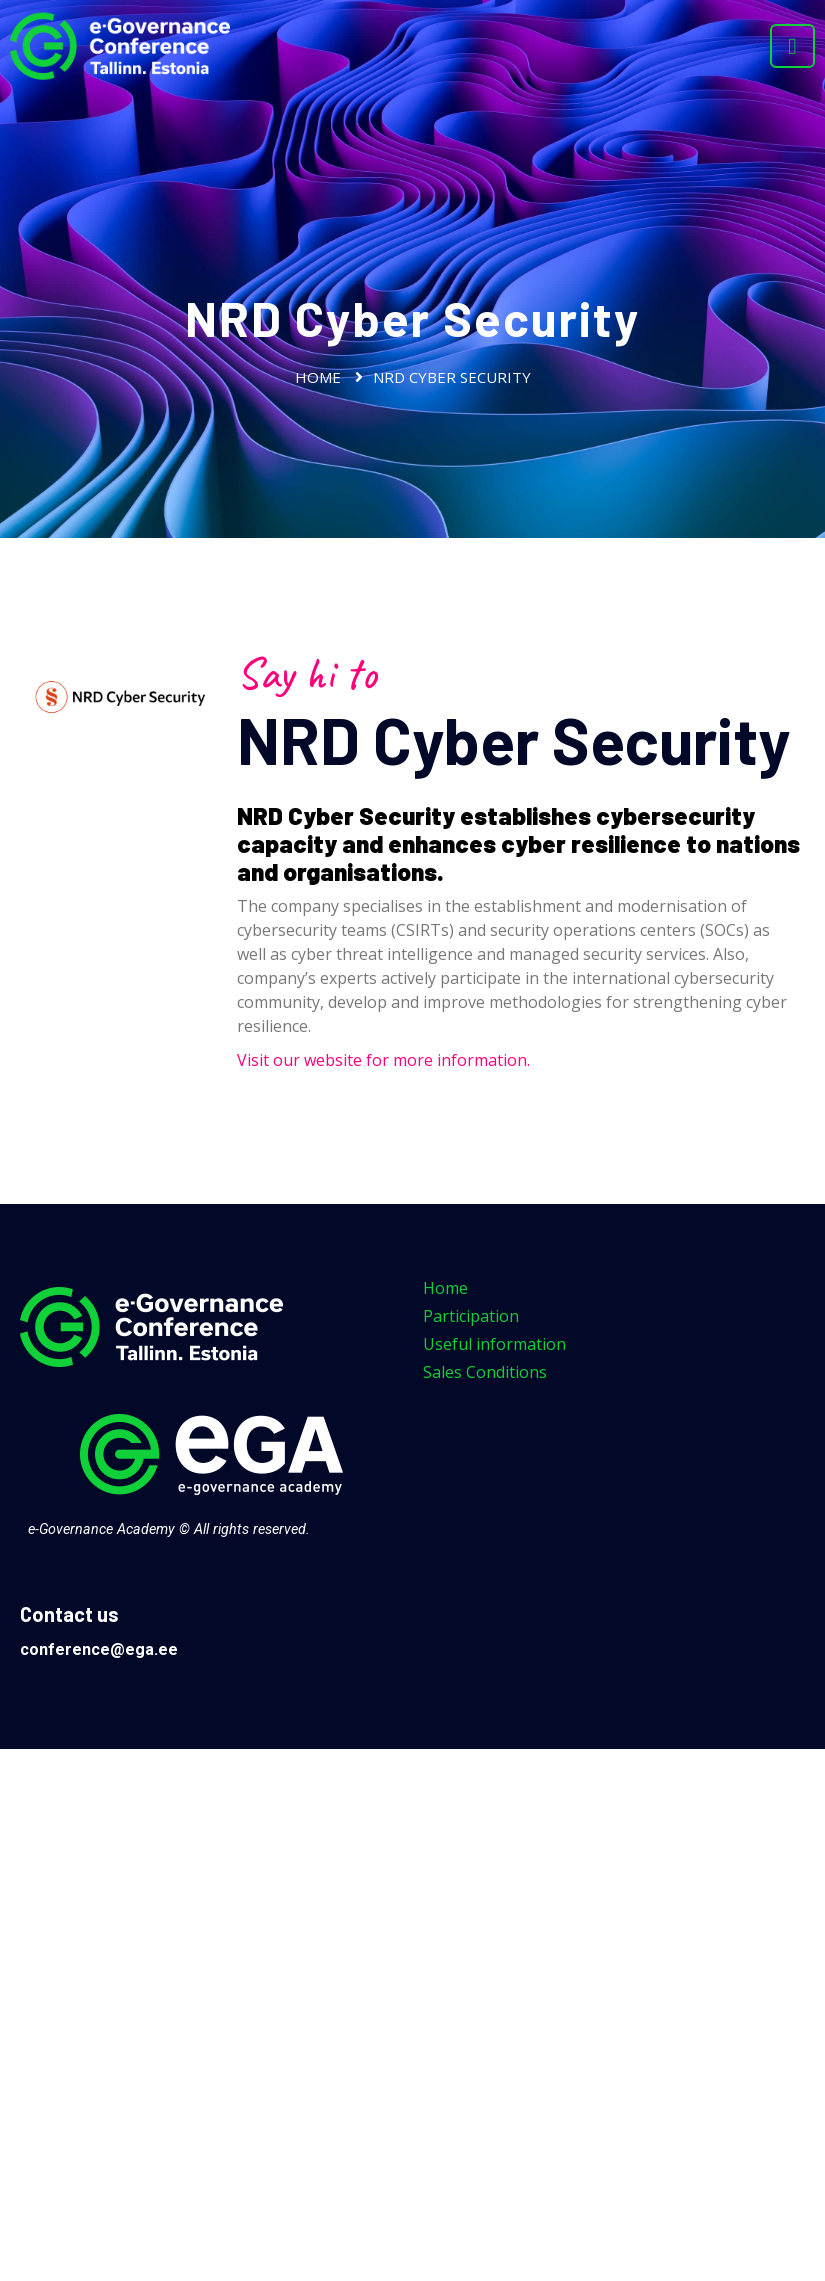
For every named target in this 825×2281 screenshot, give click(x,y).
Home (318, 377)
